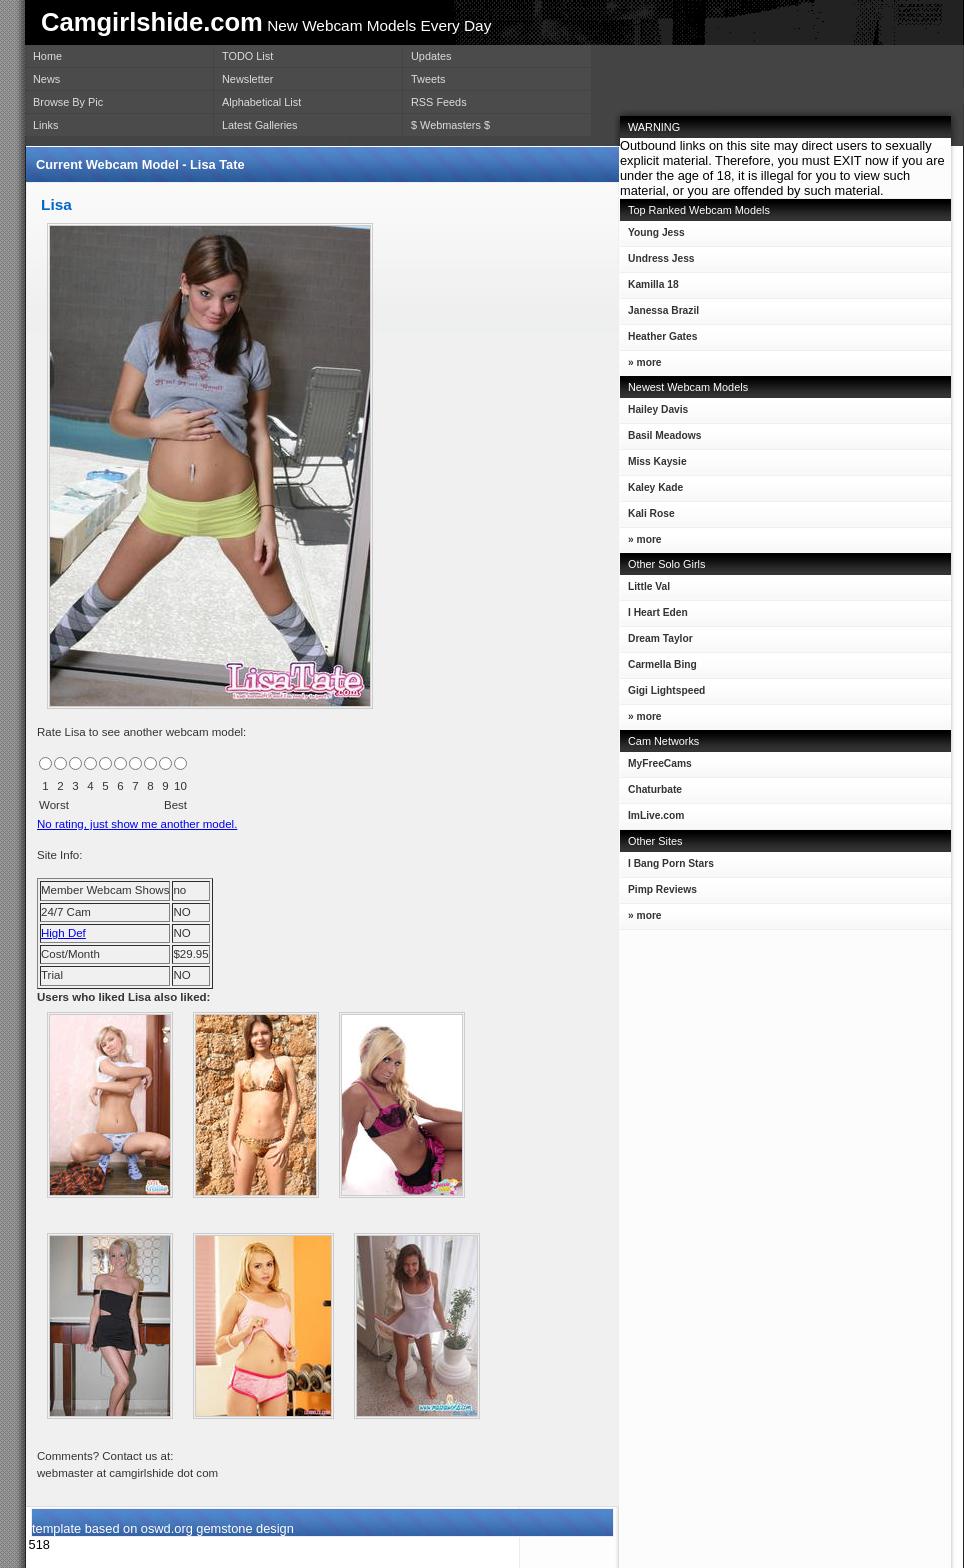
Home (47, 56)
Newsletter (247, 79)
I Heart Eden (654, 616)
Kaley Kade (651, 491)
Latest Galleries (260, 125)
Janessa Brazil (659, 314)
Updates (431, 56)
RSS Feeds (439, 102)
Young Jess (652, 236)
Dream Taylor (656, 642)
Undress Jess (657, 262)
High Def (63, 933)
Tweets (428, 79)
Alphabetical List (261, 102)
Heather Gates (658, 340)
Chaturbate (655, 789)
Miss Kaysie (653, 465)
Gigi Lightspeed (662, 694)
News (46, 79)
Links (45, 125)
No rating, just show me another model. (137, 824)
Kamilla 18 (649, 288)
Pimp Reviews (662, 889)
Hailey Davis (654, 413)
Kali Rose (647, 517)
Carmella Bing (658, 668)
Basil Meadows (660, 439)
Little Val (645, 590)
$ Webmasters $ (450, 125)
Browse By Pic (68, 102)
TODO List (247, 56)
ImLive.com (656, 815)
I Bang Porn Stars (671, 863)
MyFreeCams (660, 763)
